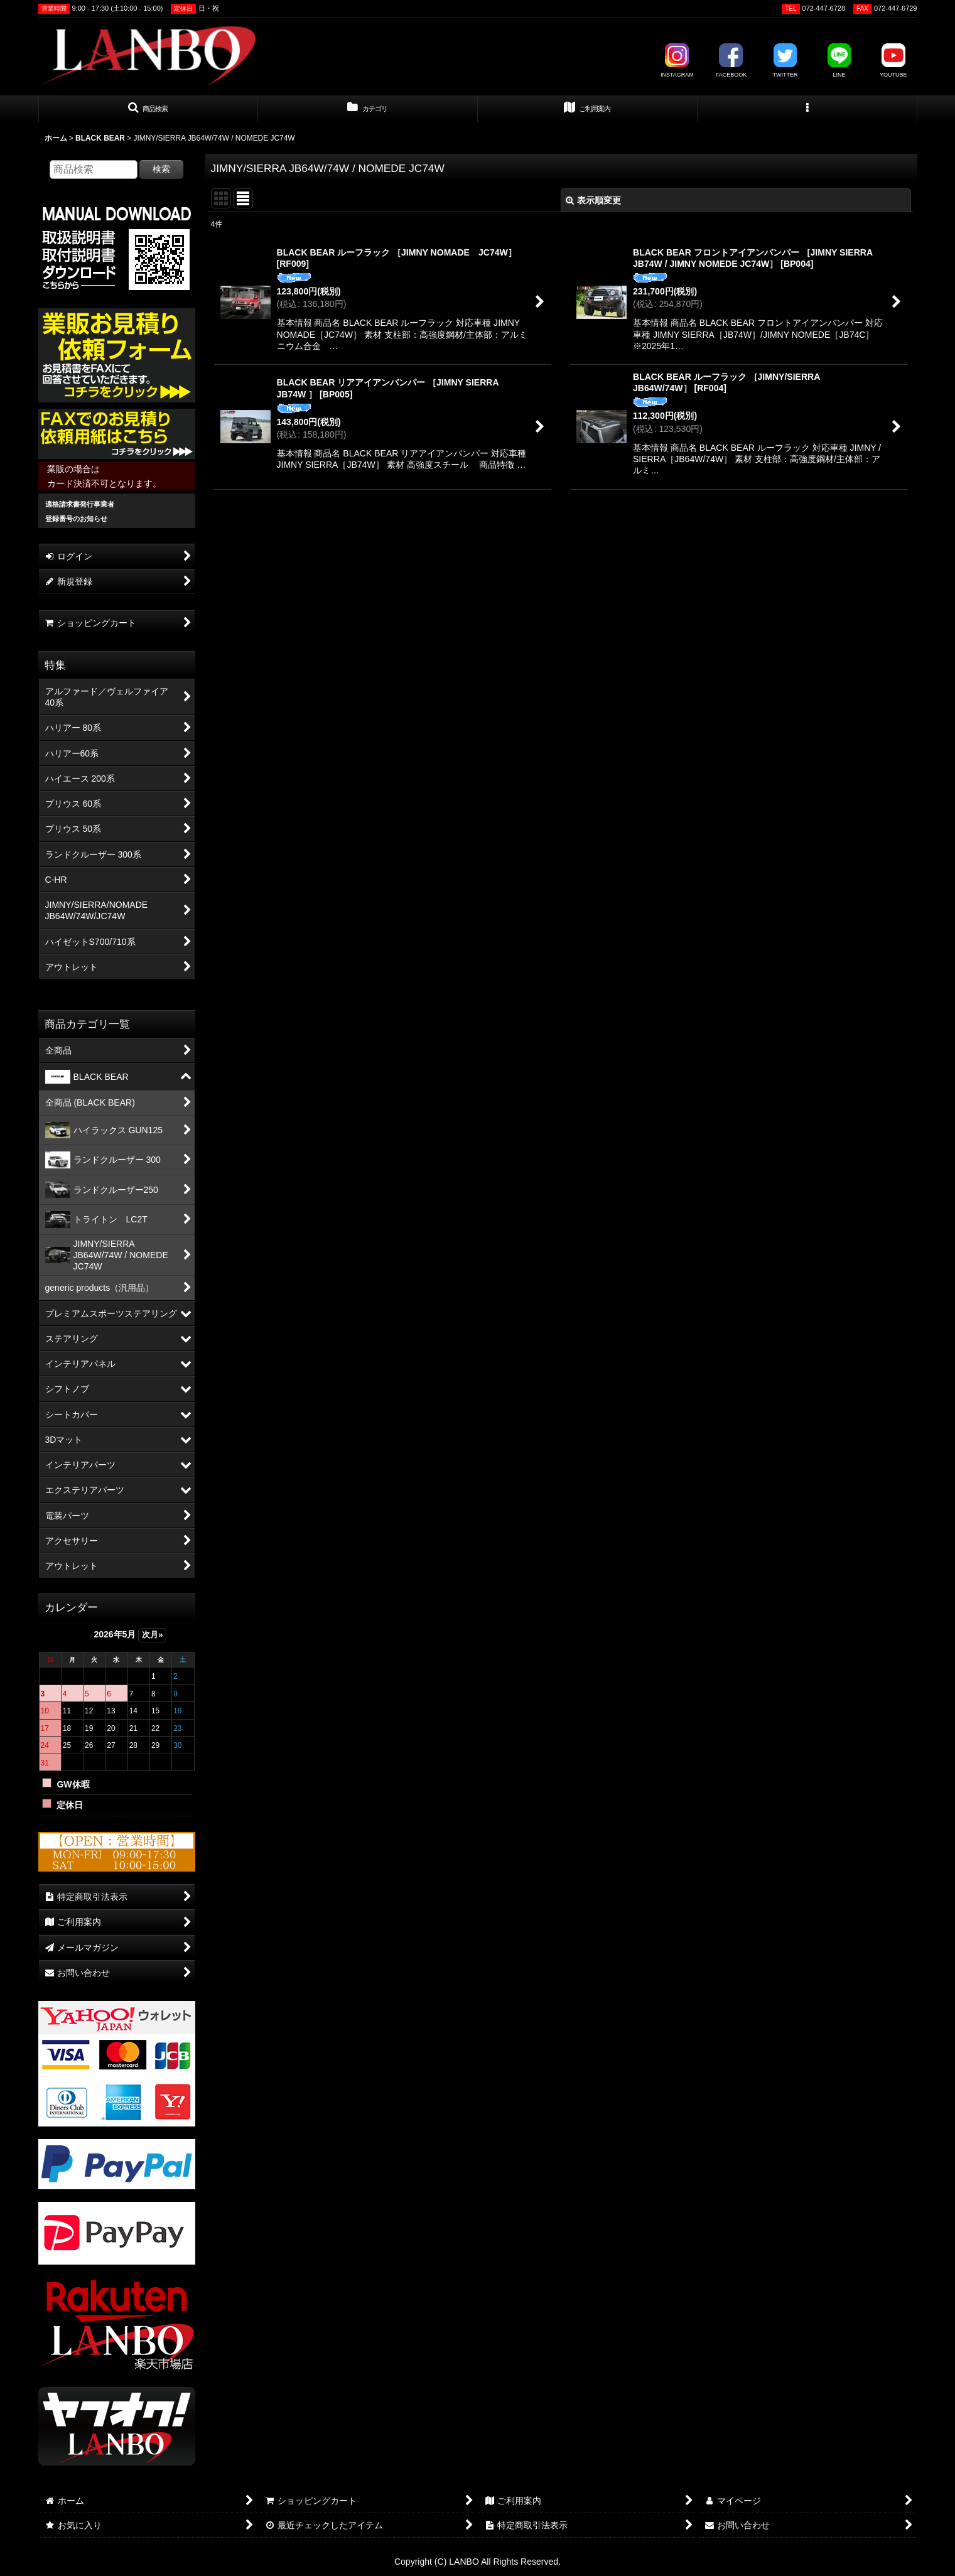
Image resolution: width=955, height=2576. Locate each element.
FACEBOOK (731, 60)
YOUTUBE (893, 60)
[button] (148, 109)
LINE (839, 60)
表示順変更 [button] (593, 200)
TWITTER (784, 60)
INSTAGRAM (677, 60)
